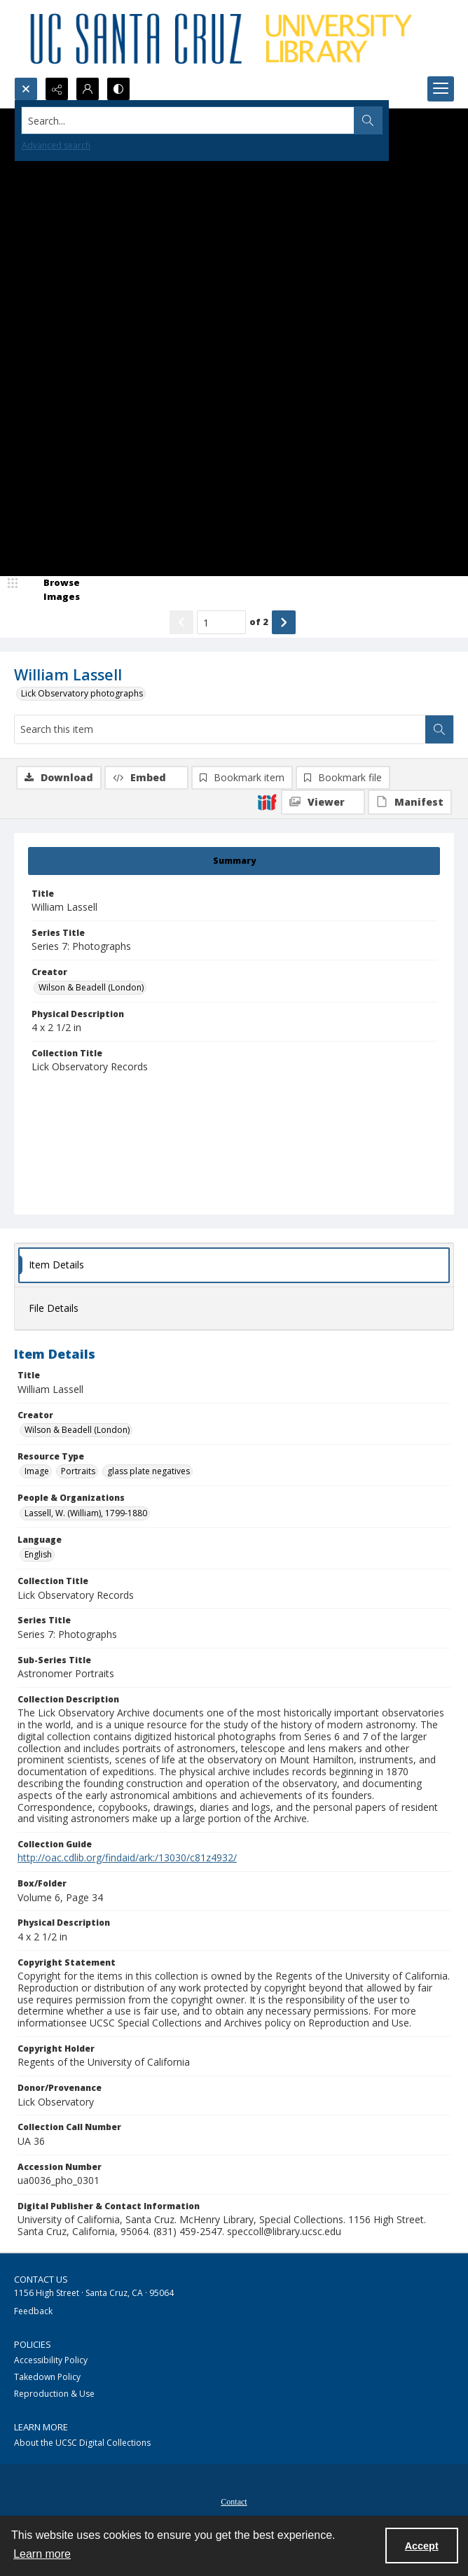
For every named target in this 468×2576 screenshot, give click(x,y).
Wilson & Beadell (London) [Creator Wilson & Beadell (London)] (91, 987)
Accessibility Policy (51, 2360)
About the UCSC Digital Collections (82, 2443)
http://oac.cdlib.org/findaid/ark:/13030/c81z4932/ (127, 1857)
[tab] (234, 861)
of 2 (258, 621)
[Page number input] (221, 622)
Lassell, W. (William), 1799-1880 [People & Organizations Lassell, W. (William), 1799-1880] (86, 1513)
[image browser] (52, 589)
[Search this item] (220, 729)
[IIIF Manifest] (410, 802)
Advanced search (56, 145)
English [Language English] (38, 1554)
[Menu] (440, 89)
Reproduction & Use (54, 2394)
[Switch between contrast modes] (118, 89)
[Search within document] (439, 729)
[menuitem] (234, 2500)
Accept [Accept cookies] (422, 2546)
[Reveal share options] (57, 89)
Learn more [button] (42, 2554)
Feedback (33, 2311)
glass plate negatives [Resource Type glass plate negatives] (148, 1471)
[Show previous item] (181, 622)
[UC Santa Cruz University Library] (223, 38)
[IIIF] (267, 801)
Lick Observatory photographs (82, 693)
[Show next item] (284, 622)
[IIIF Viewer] (323, 802)
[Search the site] (188, 120)
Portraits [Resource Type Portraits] (78, 1471)
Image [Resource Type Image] (37, 1471)
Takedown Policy (47, 2377)
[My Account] (87, 89)
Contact (234, 2502)
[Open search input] (26, 89)
